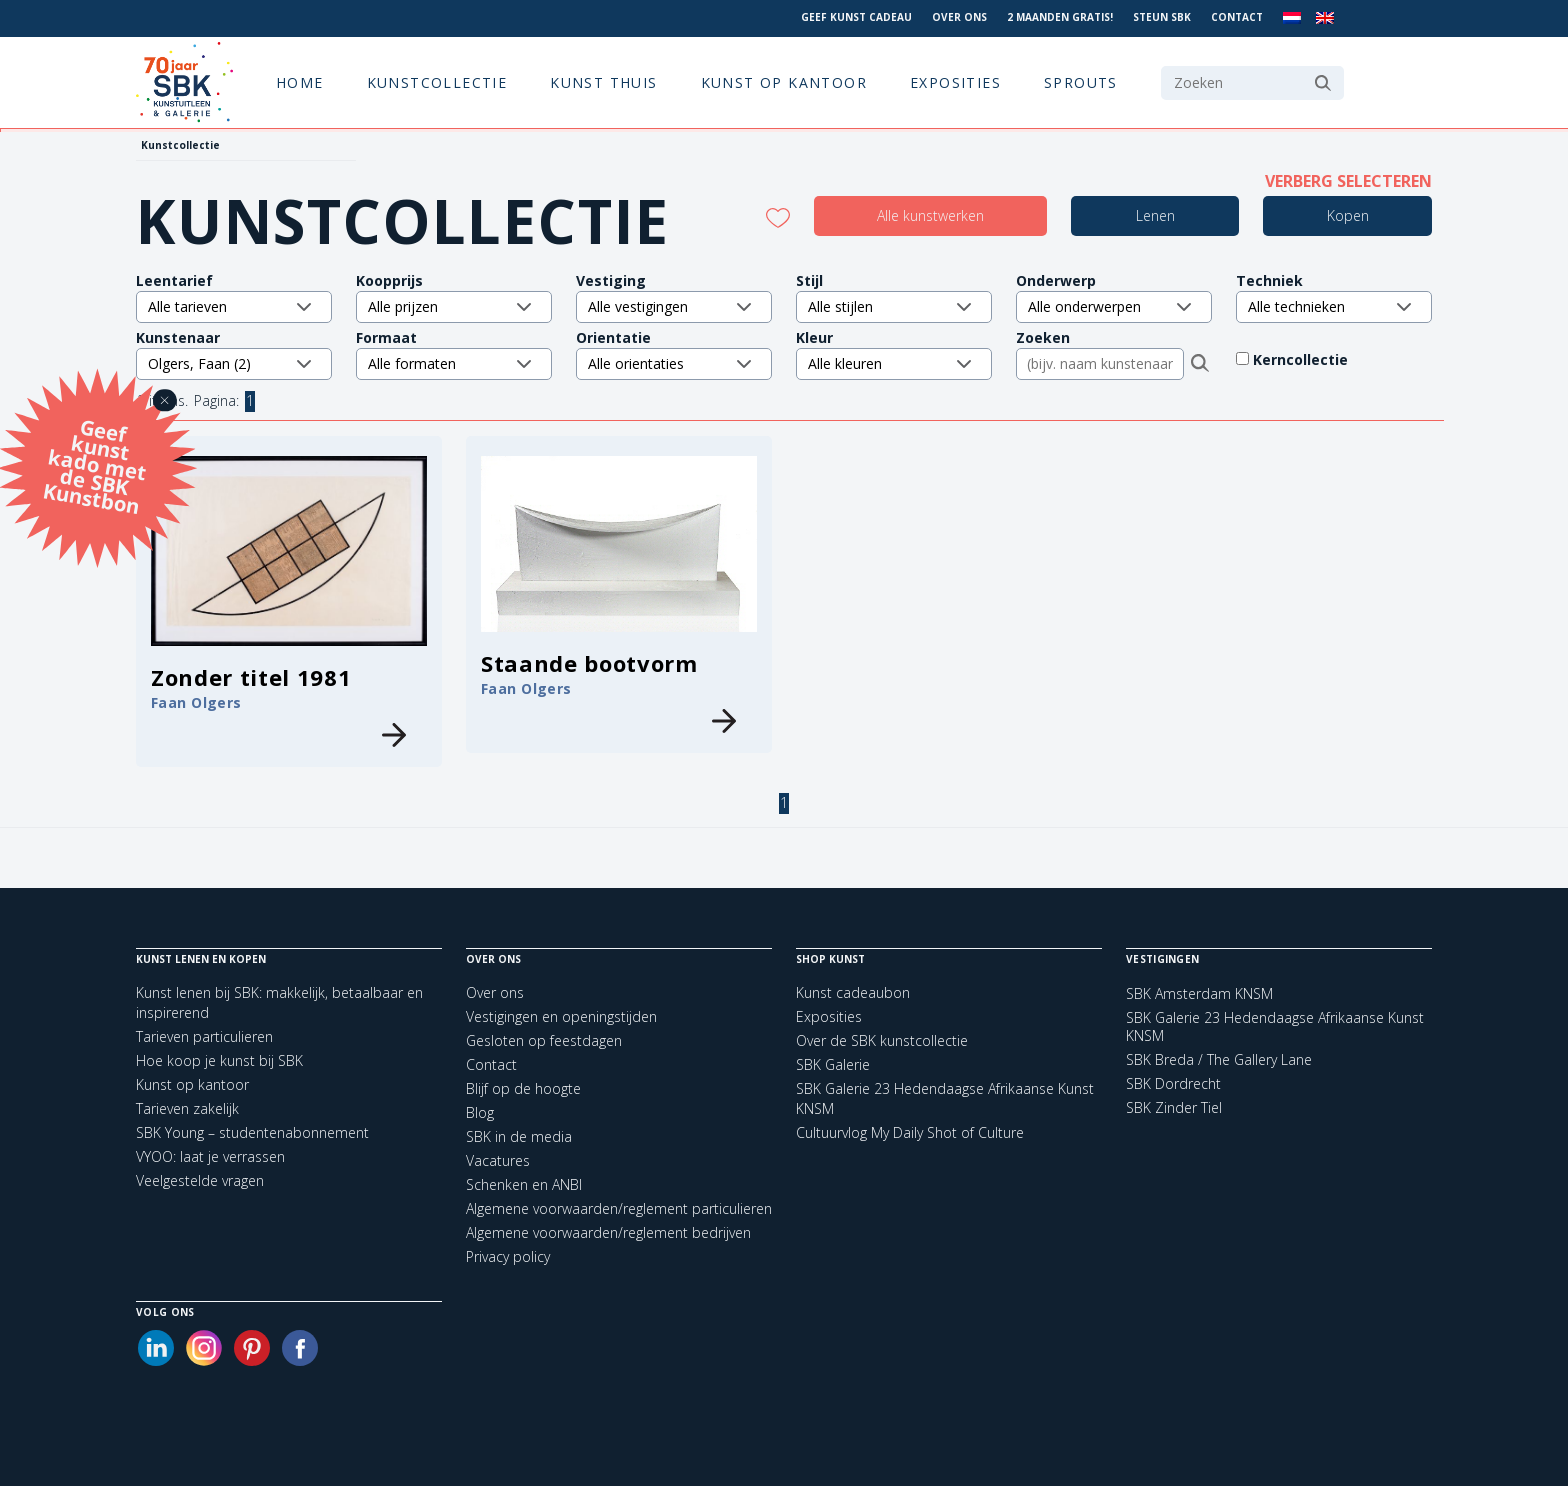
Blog (480, 1112)
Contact (1237, 17)
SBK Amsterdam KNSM (1199, 994)
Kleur (814, 337)
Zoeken (1043, 337)
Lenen (1155, 215)
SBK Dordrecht (1173, 1084)
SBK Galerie (833, 1064)
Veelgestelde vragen (200, 1180)
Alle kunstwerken (930, 215)
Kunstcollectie (437, 82)
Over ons (959, 17)
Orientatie (613, 337)
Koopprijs (389, 280)
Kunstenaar (178, 337)
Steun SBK (1162, 17)
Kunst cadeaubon (853, 992)
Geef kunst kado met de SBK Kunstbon (95, 464)
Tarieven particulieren (204, 1036)
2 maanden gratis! (1060, 17)
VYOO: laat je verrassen (210, 1156)
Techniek (1269, 280)
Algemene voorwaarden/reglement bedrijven (608, 1232)
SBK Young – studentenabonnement (252, 1132)
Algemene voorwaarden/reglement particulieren (619, 1208)
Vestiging (611, 280)
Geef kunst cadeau (856, 17)
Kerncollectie (1312, 359)
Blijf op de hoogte (523, 1088)
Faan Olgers (196, 702)
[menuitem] (1292, 18)
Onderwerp (1056, 280)
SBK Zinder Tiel (1174, 1108)
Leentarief (174, 280)
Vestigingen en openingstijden (561, 1016)
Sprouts (1081, 82)
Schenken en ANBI (524, 1184)
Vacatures (498, 1160)
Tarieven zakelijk (187, 1108)
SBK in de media (519, 1136)
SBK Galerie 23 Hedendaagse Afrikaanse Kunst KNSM (1275, 1027)
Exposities (955, 82)
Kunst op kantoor (784, 82)
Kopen (1348, 215)
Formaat (386, 337)
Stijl (809, 280)
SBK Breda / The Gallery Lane (1219, 1060)
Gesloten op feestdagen (544, 1040)
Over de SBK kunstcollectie (882, 1040)
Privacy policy (508, 1256)
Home (300, 82)
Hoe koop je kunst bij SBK (219, 1060)
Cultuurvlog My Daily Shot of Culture (910, 1132)
